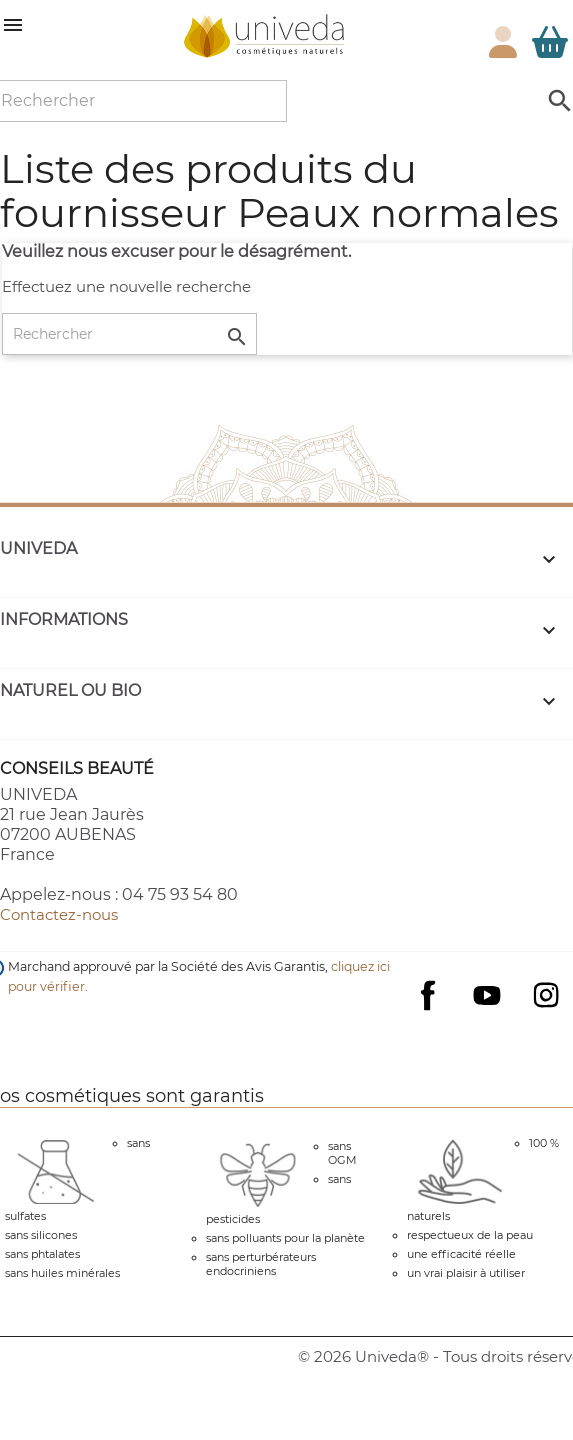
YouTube (487, 995)
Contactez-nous (59, 914)
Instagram (546, 995)
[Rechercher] (129, 334)
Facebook (428, 1015)
